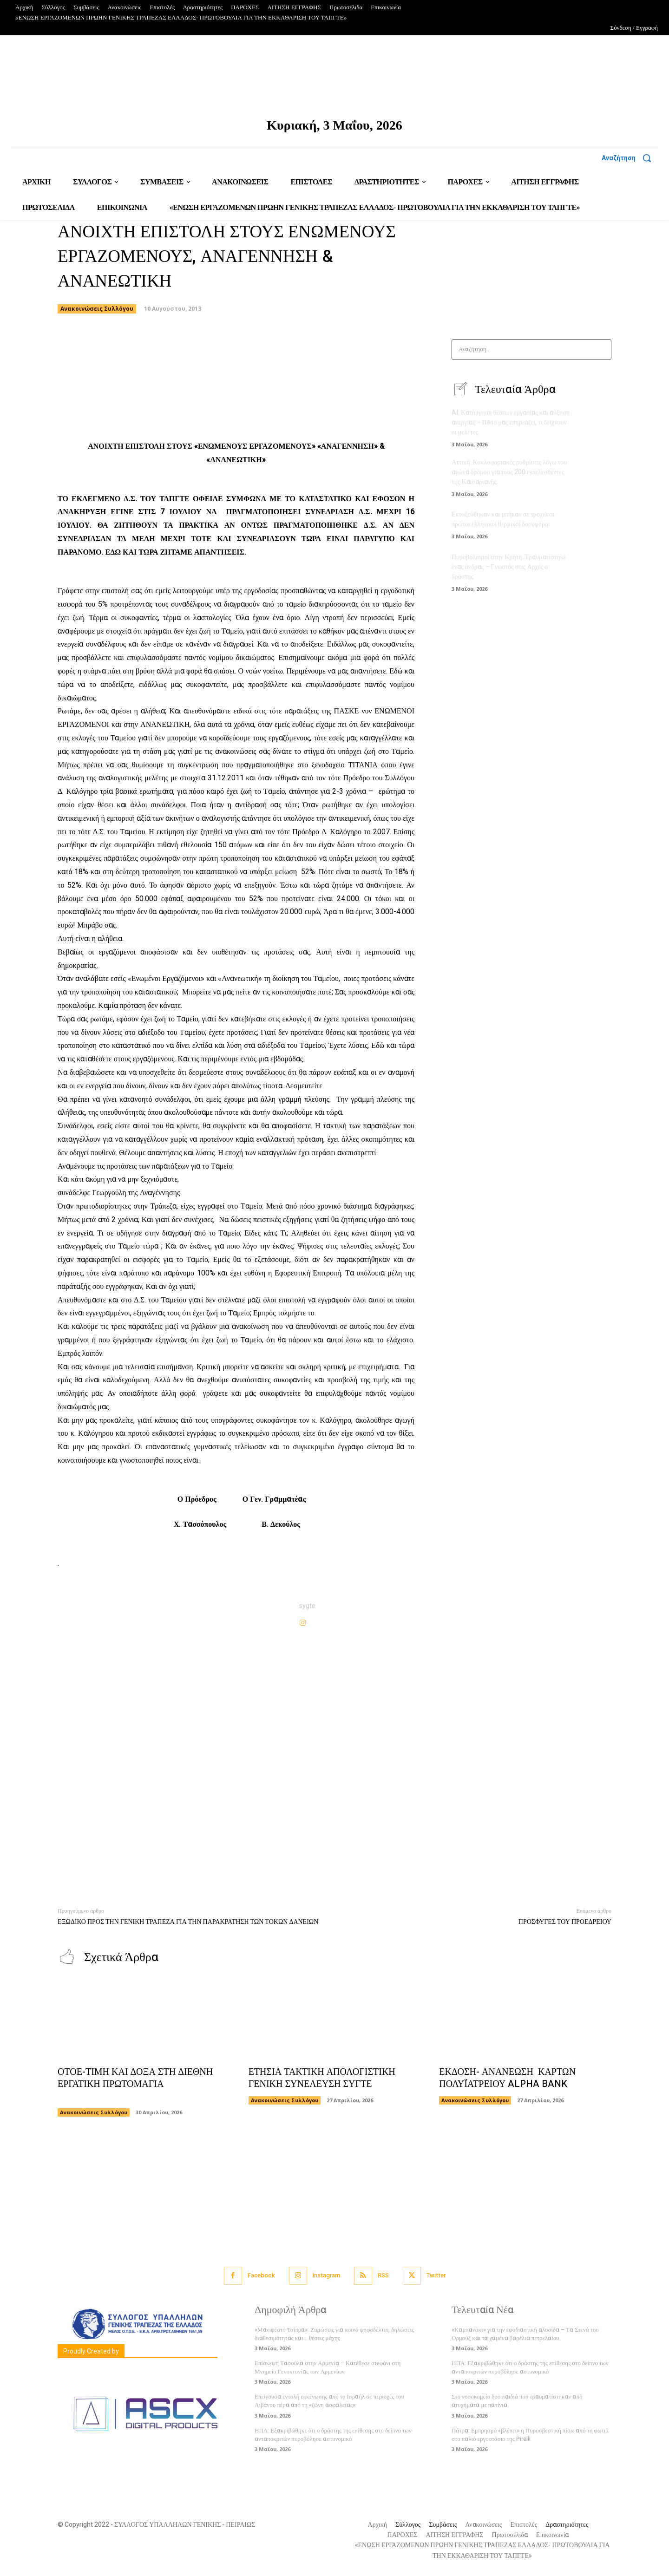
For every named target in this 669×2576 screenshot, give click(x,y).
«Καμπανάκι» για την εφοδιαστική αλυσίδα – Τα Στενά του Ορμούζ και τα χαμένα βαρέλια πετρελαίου (525, 2333)
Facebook (261, 2275)
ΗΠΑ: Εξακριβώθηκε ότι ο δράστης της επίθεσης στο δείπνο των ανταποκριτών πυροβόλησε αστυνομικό (333, 2434)
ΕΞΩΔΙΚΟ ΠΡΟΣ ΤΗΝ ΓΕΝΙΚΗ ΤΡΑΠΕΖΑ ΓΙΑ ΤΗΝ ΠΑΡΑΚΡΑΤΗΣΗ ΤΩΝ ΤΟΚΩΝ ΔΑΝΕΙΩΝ (188, 1922)
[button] (630, 158)
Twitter (436, 2275)
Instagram (326, 2275)
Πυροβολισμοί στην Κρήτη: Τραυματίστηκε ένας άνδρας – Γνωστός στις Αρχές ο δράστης (509, 567)
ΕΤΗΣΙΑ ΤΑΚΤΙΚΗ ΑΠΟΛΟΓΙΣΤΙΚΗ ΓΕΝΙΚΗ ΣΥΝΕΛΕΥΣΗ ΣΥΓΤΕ (322, 2078)
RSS (383, 2275)
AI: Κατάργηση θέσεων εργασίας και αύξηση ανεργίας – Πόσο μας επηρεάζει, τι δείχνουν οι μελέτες (511, 422)
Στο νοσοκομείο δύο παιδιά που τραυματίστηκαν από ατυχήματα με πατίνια (517, 2400)
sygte (307, 1606)
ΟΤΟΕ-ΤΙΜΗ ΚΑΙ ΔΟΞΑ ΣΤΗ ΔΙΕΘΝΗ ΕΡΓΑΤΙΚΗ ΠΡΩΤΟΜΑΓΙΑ (135, 2084)
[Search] (601, 349)
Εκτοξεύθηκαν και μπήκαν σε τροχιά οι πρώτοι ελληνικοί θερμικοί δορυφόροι (503, 519)
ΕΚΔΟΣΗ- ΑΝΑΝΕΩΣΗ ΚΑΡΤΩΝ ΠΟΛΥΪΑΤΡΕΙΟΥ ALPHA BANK (507, 2078)
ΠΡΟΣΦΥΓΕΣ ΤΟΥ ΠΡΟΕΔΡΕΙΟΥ (564, 1922)
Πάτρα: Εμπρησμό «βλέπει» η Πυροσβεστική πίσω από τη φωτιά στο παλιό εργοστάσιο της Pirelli (530, 2434)
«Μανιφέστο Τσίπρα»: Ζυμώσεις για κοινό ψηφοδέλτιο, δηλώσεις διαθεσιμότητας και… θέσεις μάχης (334, 2333)
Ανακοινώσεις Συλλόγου (97, 309)
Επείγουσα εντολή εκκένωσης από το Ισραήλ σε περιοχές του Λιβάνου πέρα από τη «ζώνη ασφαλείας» (329, 2400)
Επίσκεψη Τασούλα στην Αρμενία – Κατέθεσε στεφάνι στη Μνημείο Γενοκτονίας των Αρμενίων (327, 2367)
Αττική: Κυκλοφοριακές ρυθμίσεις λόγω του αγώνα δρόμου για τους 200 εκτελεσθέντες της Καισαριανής (509, 472)
